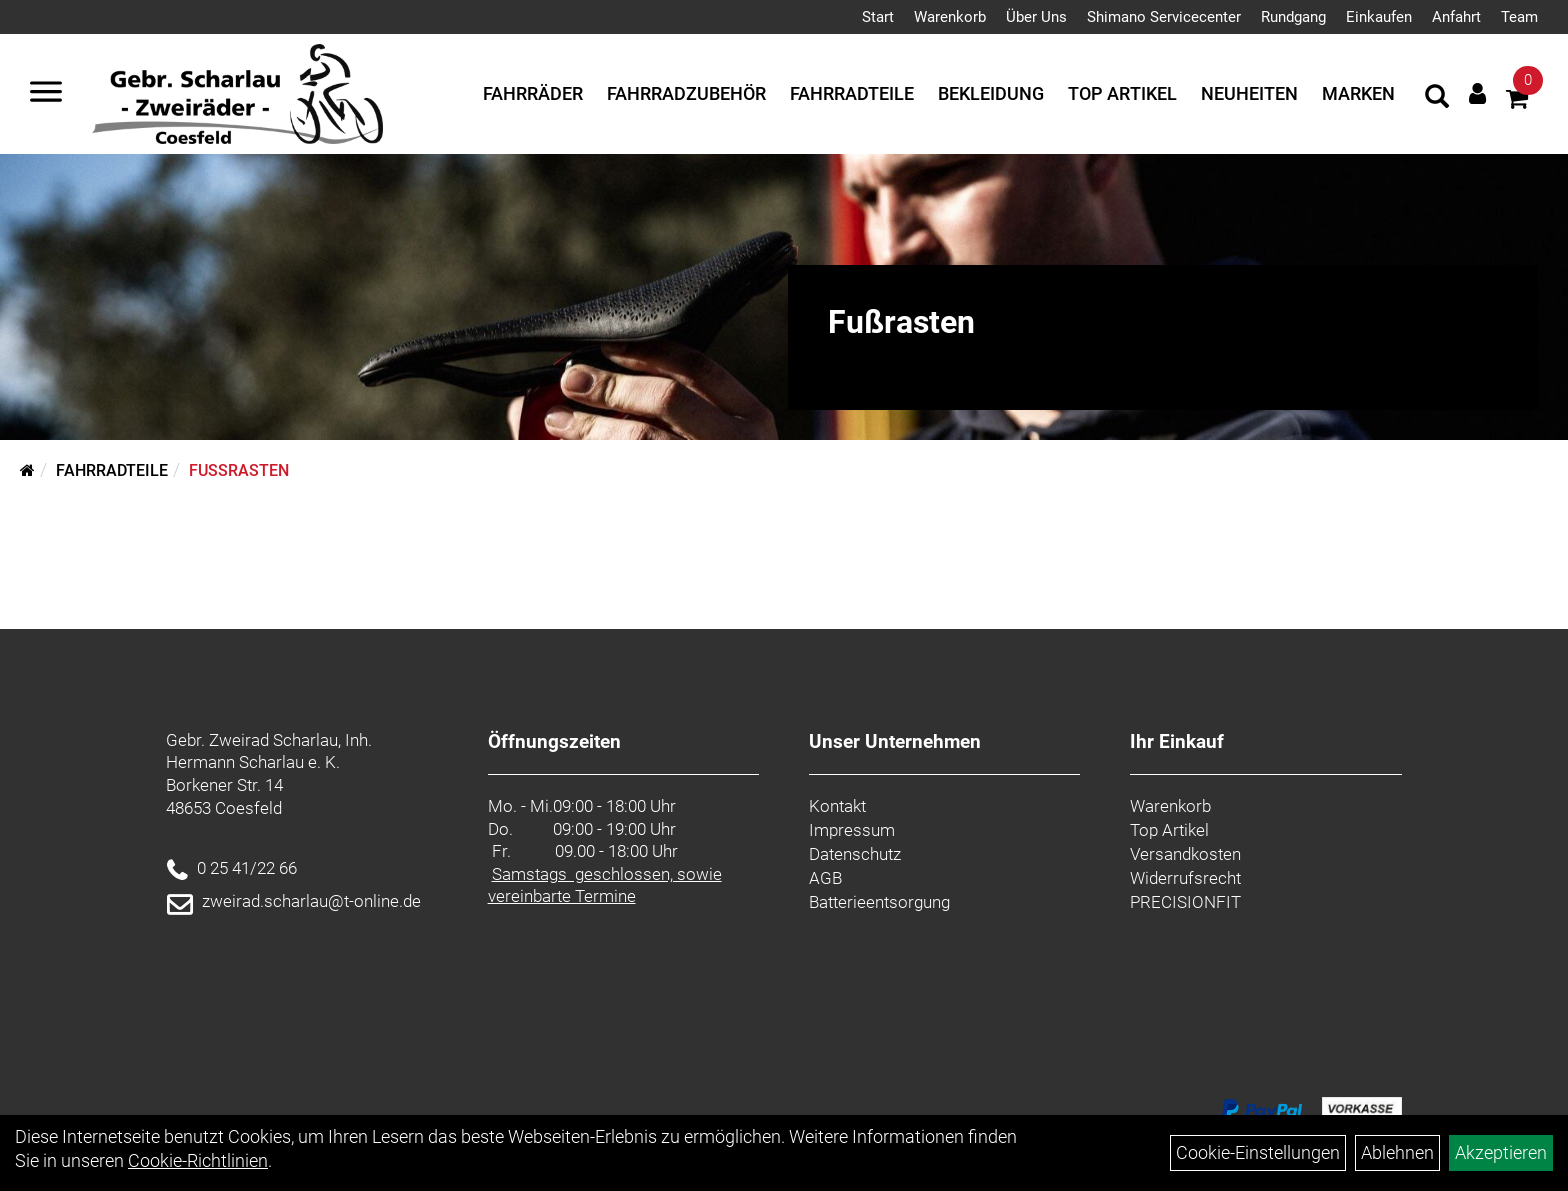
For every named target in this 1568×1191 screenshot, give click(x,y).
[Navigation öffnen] (46, 94)
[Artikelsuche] (1437, 99)
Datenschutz (855, 854)
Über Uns (1036, 17)
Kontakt (837, 806)
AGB (825, 878)
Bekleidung (991, 93)
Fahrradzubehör (686, 93)
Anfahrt (1456, 17)
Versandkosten (1185, 854)
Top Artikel (1122, 93)
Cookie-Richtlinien (198, 1160)
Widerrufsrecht (1185, 878)
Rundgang (1293, 17)
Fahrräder (533, 93)
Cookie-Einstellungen (1258, 1152)
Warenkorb (950, 17)
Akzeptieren (1501, 1152)
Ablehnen (1397, 1152)
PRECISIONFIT (1185, 902)
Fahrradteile (852, 93)
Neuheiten (1249, 93)
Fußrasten (239, 470)
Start (878, 17)
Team (1519, 17)
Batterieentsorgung (879, 902)
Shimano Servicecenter (1164, 17)
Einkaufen (1379, 17)
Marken (1358, 93)
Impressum (852, 830)
